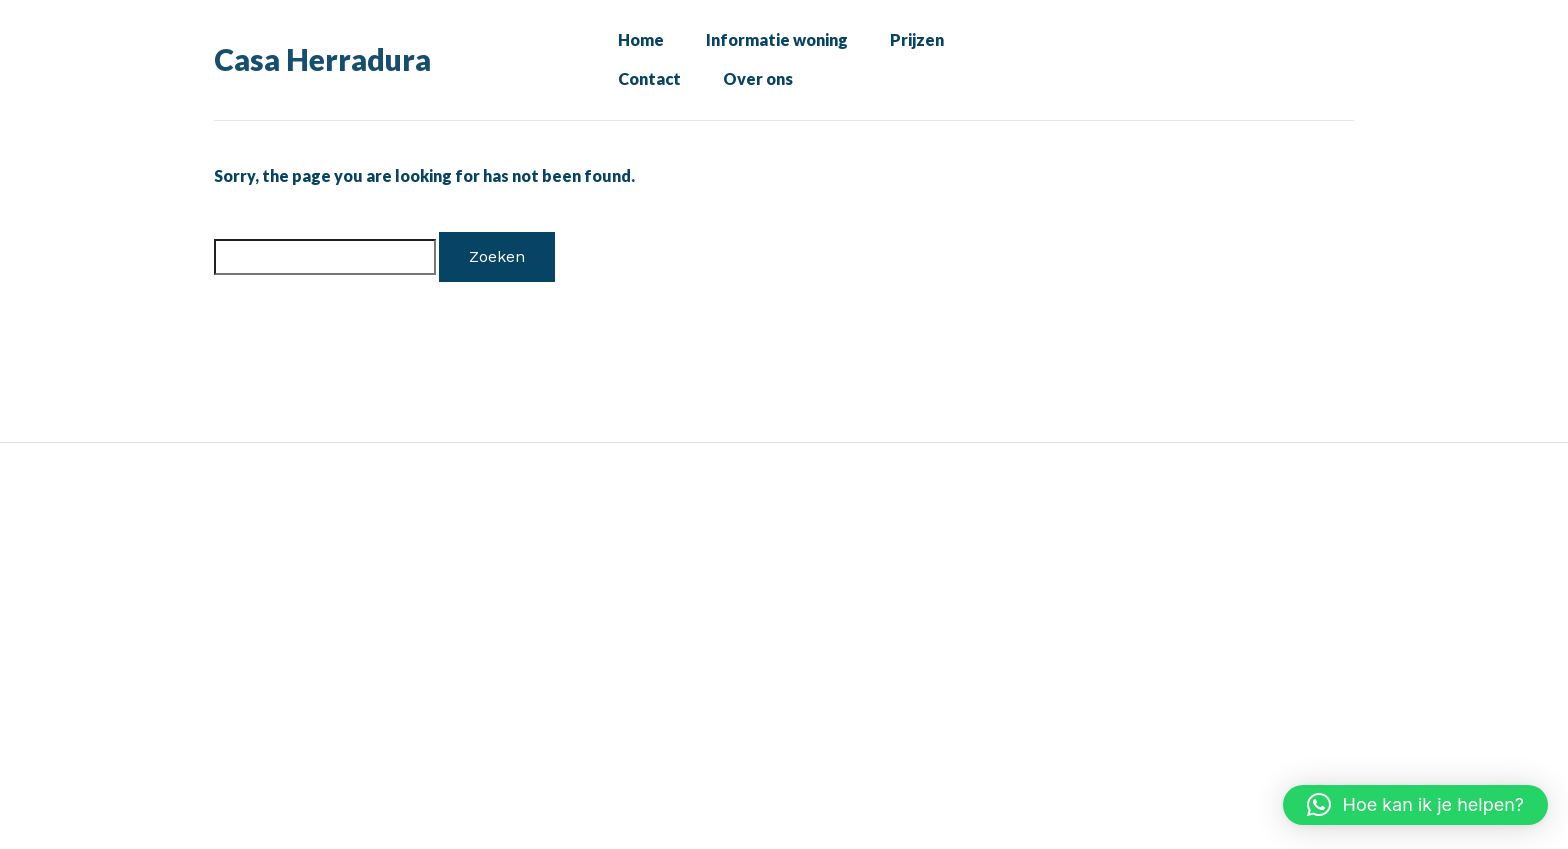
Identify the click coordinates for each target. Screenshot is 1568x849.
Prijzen (909, 44)
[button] (1415, 805)
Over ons (749, 92)
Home (637, 44)
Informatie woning (771, 44)
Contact (646, 92)
